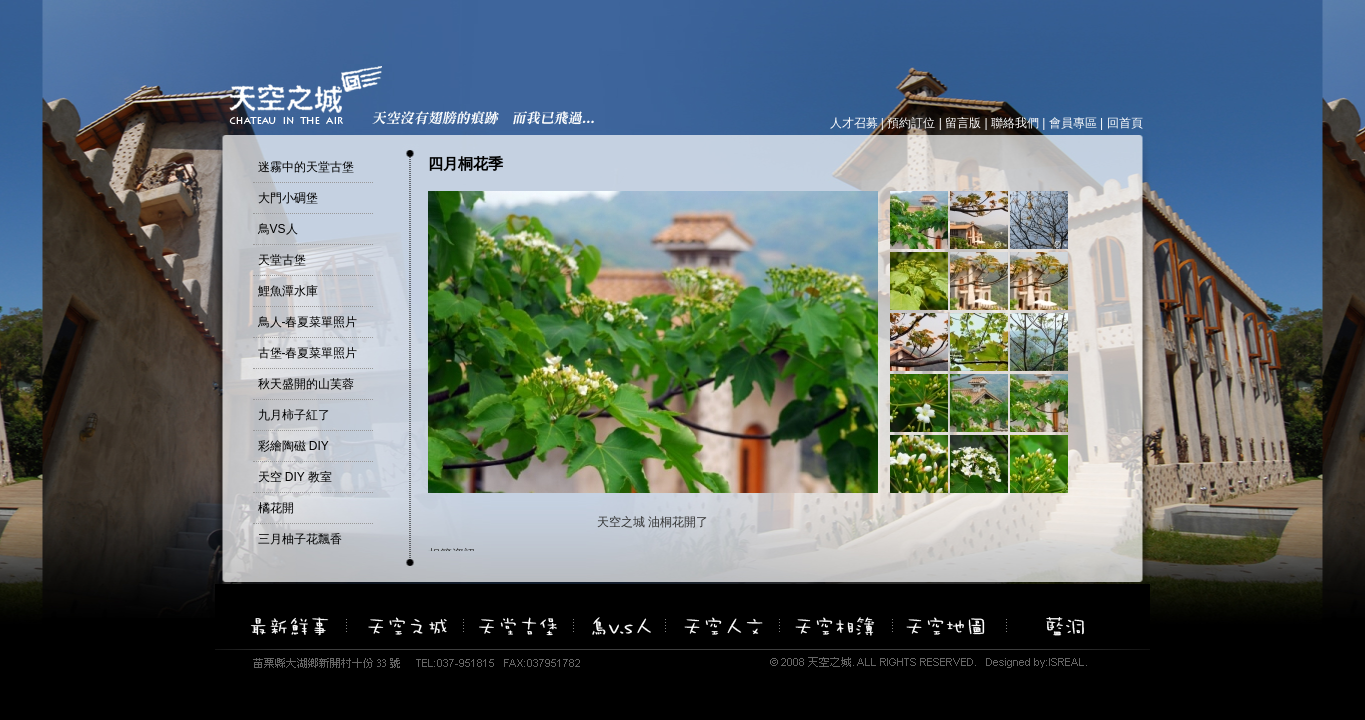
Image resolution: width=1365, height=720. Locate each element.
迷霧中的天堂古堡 (306, 167)
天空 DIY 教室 (295, 477)
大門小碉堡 (288, 198)
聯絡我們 (1015, 123)
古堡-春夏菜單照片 (308, 353)
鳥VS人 (278, 229)
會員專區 (1073, 123)
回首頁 (1125, 123)
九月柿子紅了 (294, 415)
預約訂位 (911, 123)
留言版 (963, 123)
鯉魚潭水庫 (288, 291)
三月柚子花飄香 (300, 539)
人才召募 (854, 123)
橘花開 (276, 508)
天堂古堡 (282, 260)
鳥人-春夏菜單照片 (308, 322)
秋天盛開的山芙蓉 (306, 384)
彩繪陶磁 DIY (293, 446)
